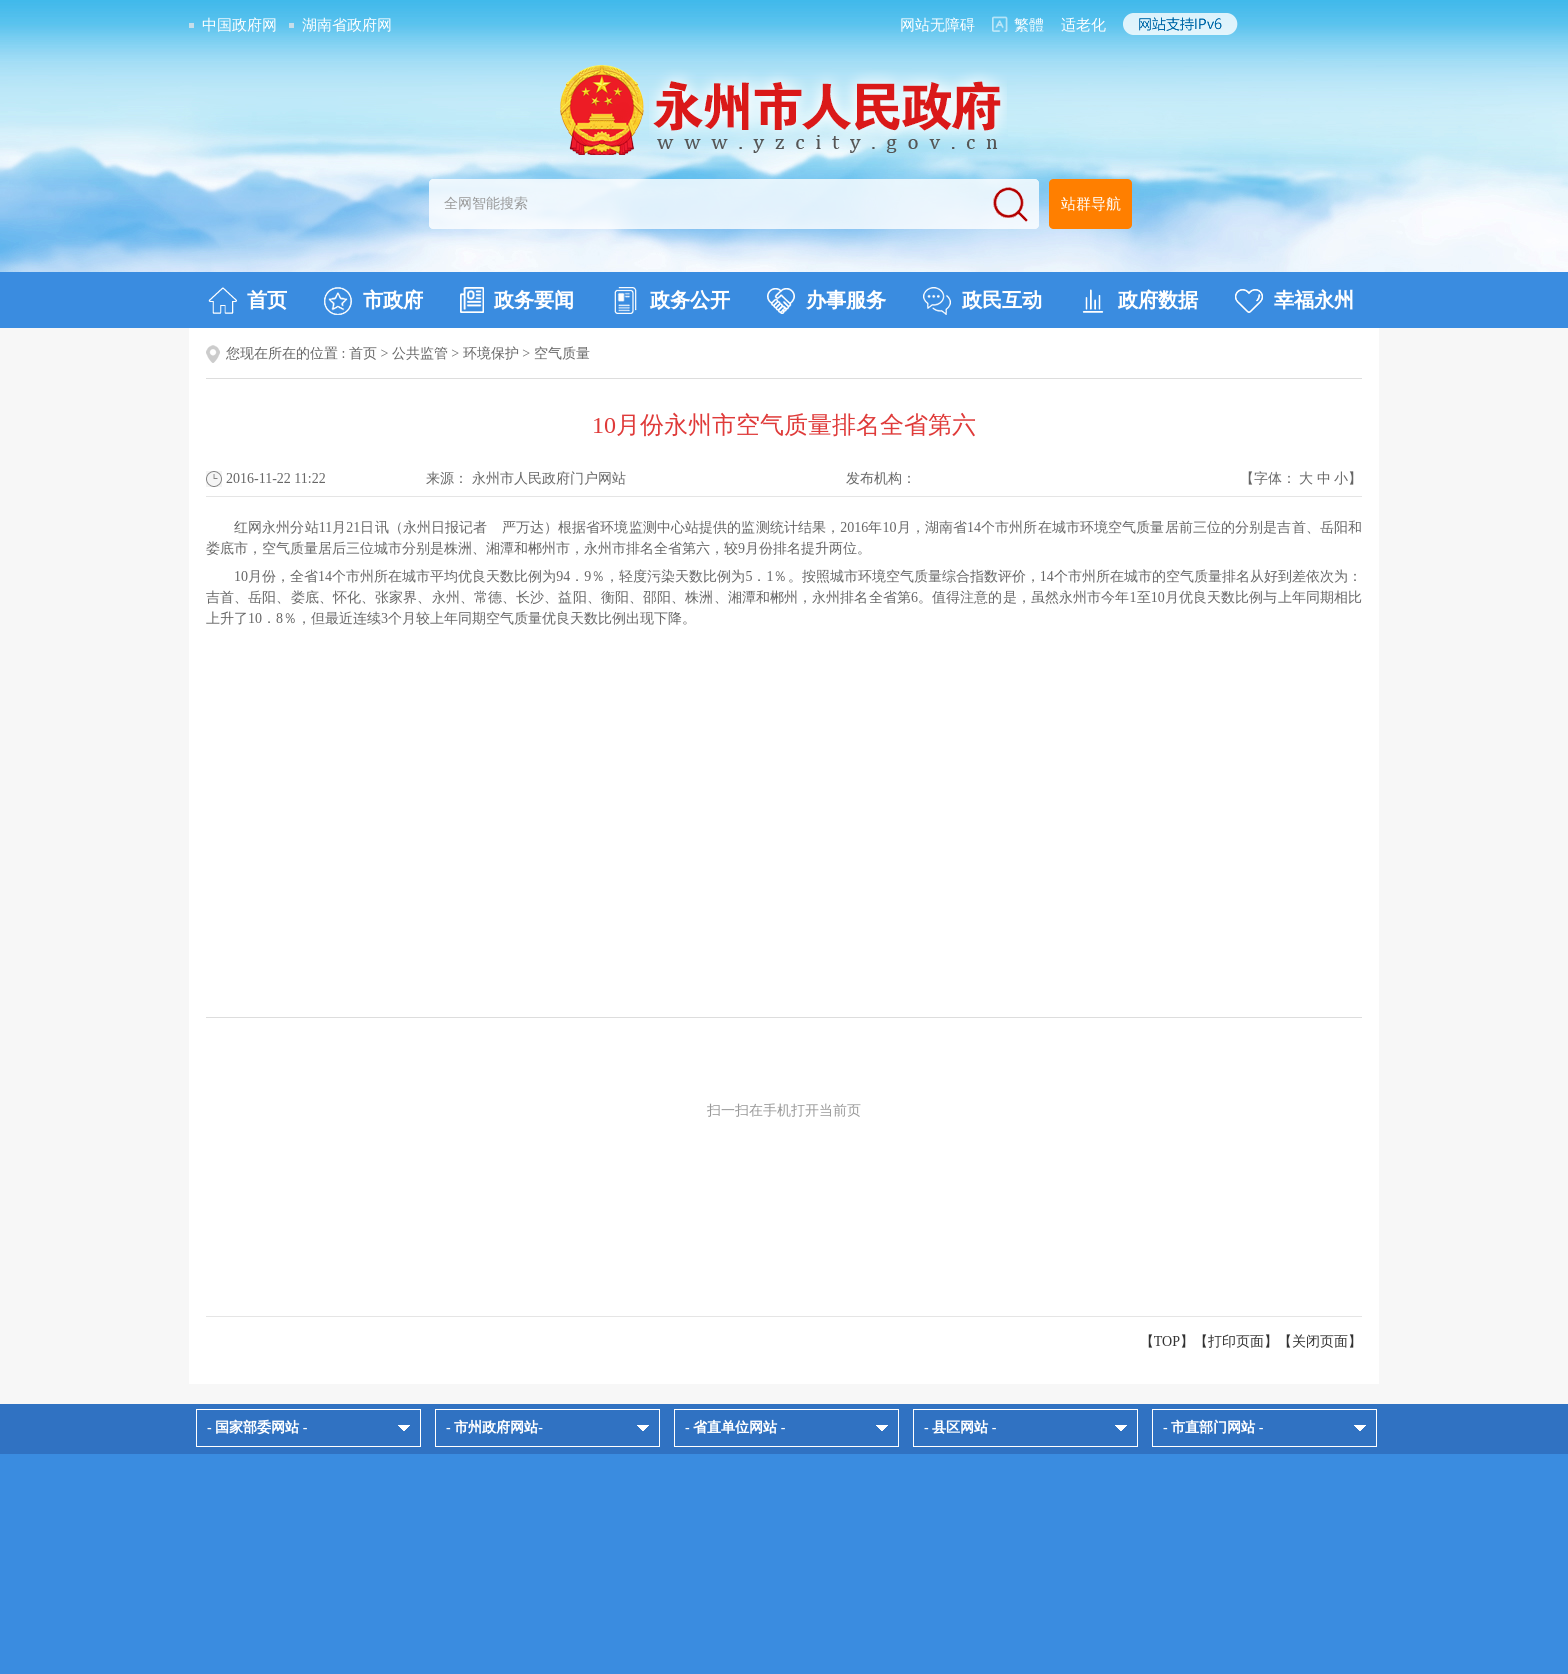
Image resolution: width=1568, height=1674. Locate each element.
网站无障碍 (937, 25)
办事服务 (826, 301)
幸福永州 (1294, 301)
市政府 (373, 301)
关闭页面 (1320, 1341)
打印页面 (1236, 1341)
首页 (247, 301)
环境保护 (491, 353)
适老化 (1083, 25)
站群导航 (1091, 204)
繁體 (1029, 25)
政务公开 (670, 301)
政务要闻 (517, 300)
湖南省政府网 (347, 25)
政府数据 (1138, 301)
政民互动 (982, 301)
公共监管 (420, 353)
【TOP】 (1167, 1341)
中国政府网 (239, 25)
